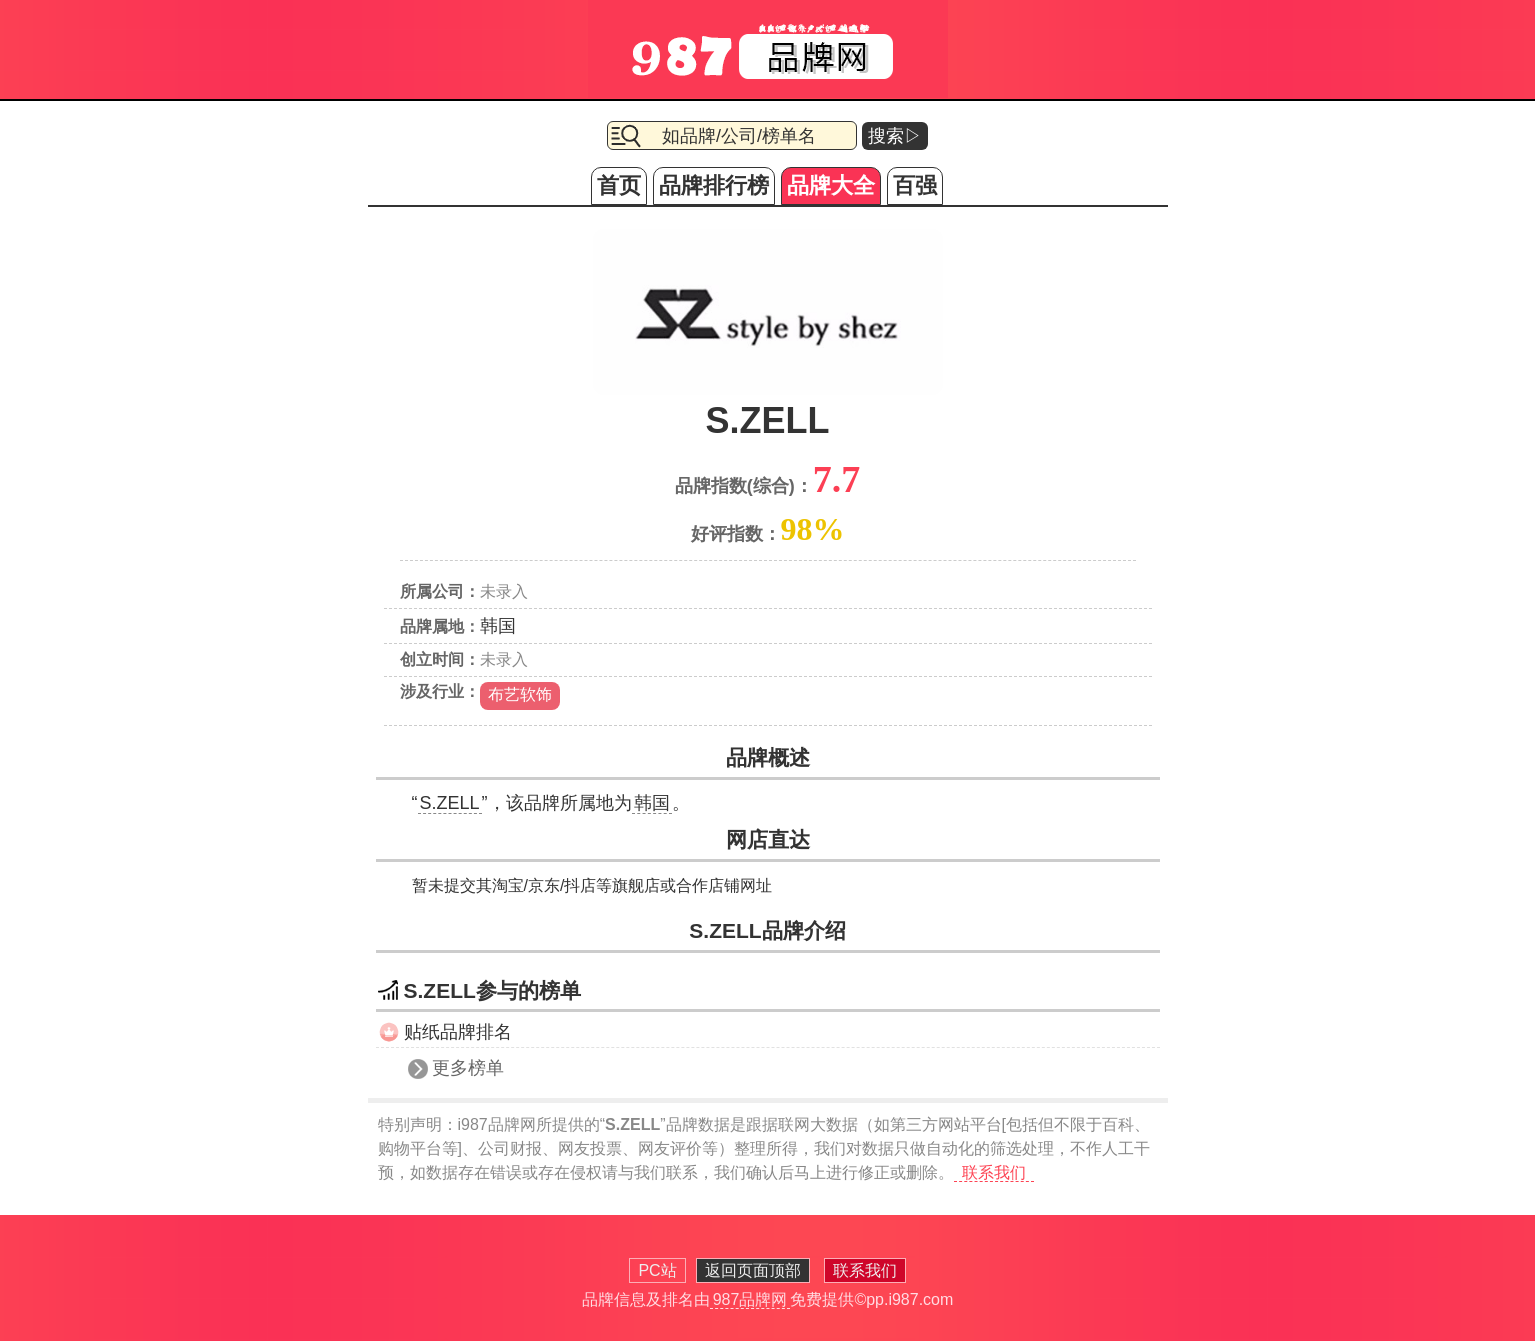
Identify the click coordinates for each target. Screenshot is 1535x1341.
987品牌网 (750, 1299)
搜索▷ (895, 136)
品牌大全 (831, 185)
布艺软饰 (520, 694)
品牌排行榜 (714, 185)
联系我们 (994, 1172)
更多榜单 (468, 1068)
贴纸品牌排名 (458, 1032)
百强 (915, 185)
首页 (619, 185)
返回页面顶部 (753, 1270)
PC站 (657, 1270)
